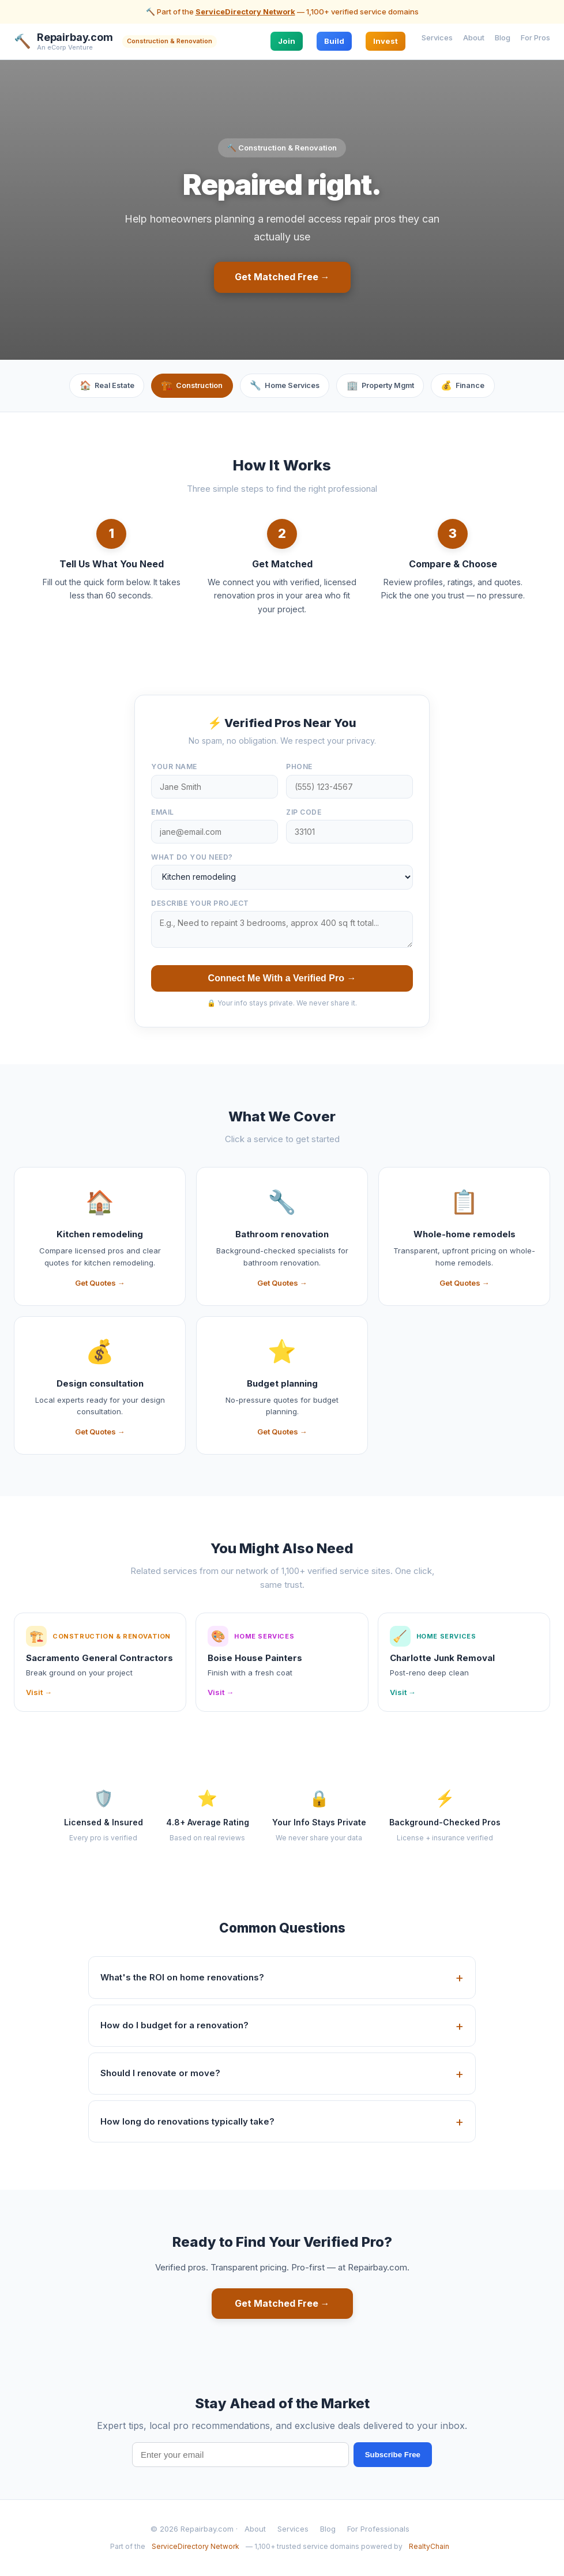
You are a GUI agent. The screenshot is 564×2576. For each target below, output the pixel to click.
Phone (299, 767)
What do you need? (192, 857)
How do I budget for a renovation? (174, 2026)
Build (334, 41)
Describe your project (200, 904)
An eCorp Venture (65, 47)
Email (162, 812)
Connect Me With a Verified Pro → (282, 979)
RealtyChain (429, 2547)
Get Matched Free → (282, 277)
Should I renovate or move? (160, 2074)
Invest (385, 41)
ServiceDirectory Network (245, 11)
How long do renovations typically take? (187, 2121)
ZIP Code (303, 812)
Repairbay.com (75, 37)
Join (286, 41)
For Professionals (378, 2529)
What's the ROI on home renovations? (182, 1978)
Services (437, 37)
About (473, 37)
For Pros (535, 37)
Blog (502, 37)
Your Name (174, 767)
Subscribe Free (392, 2455)
